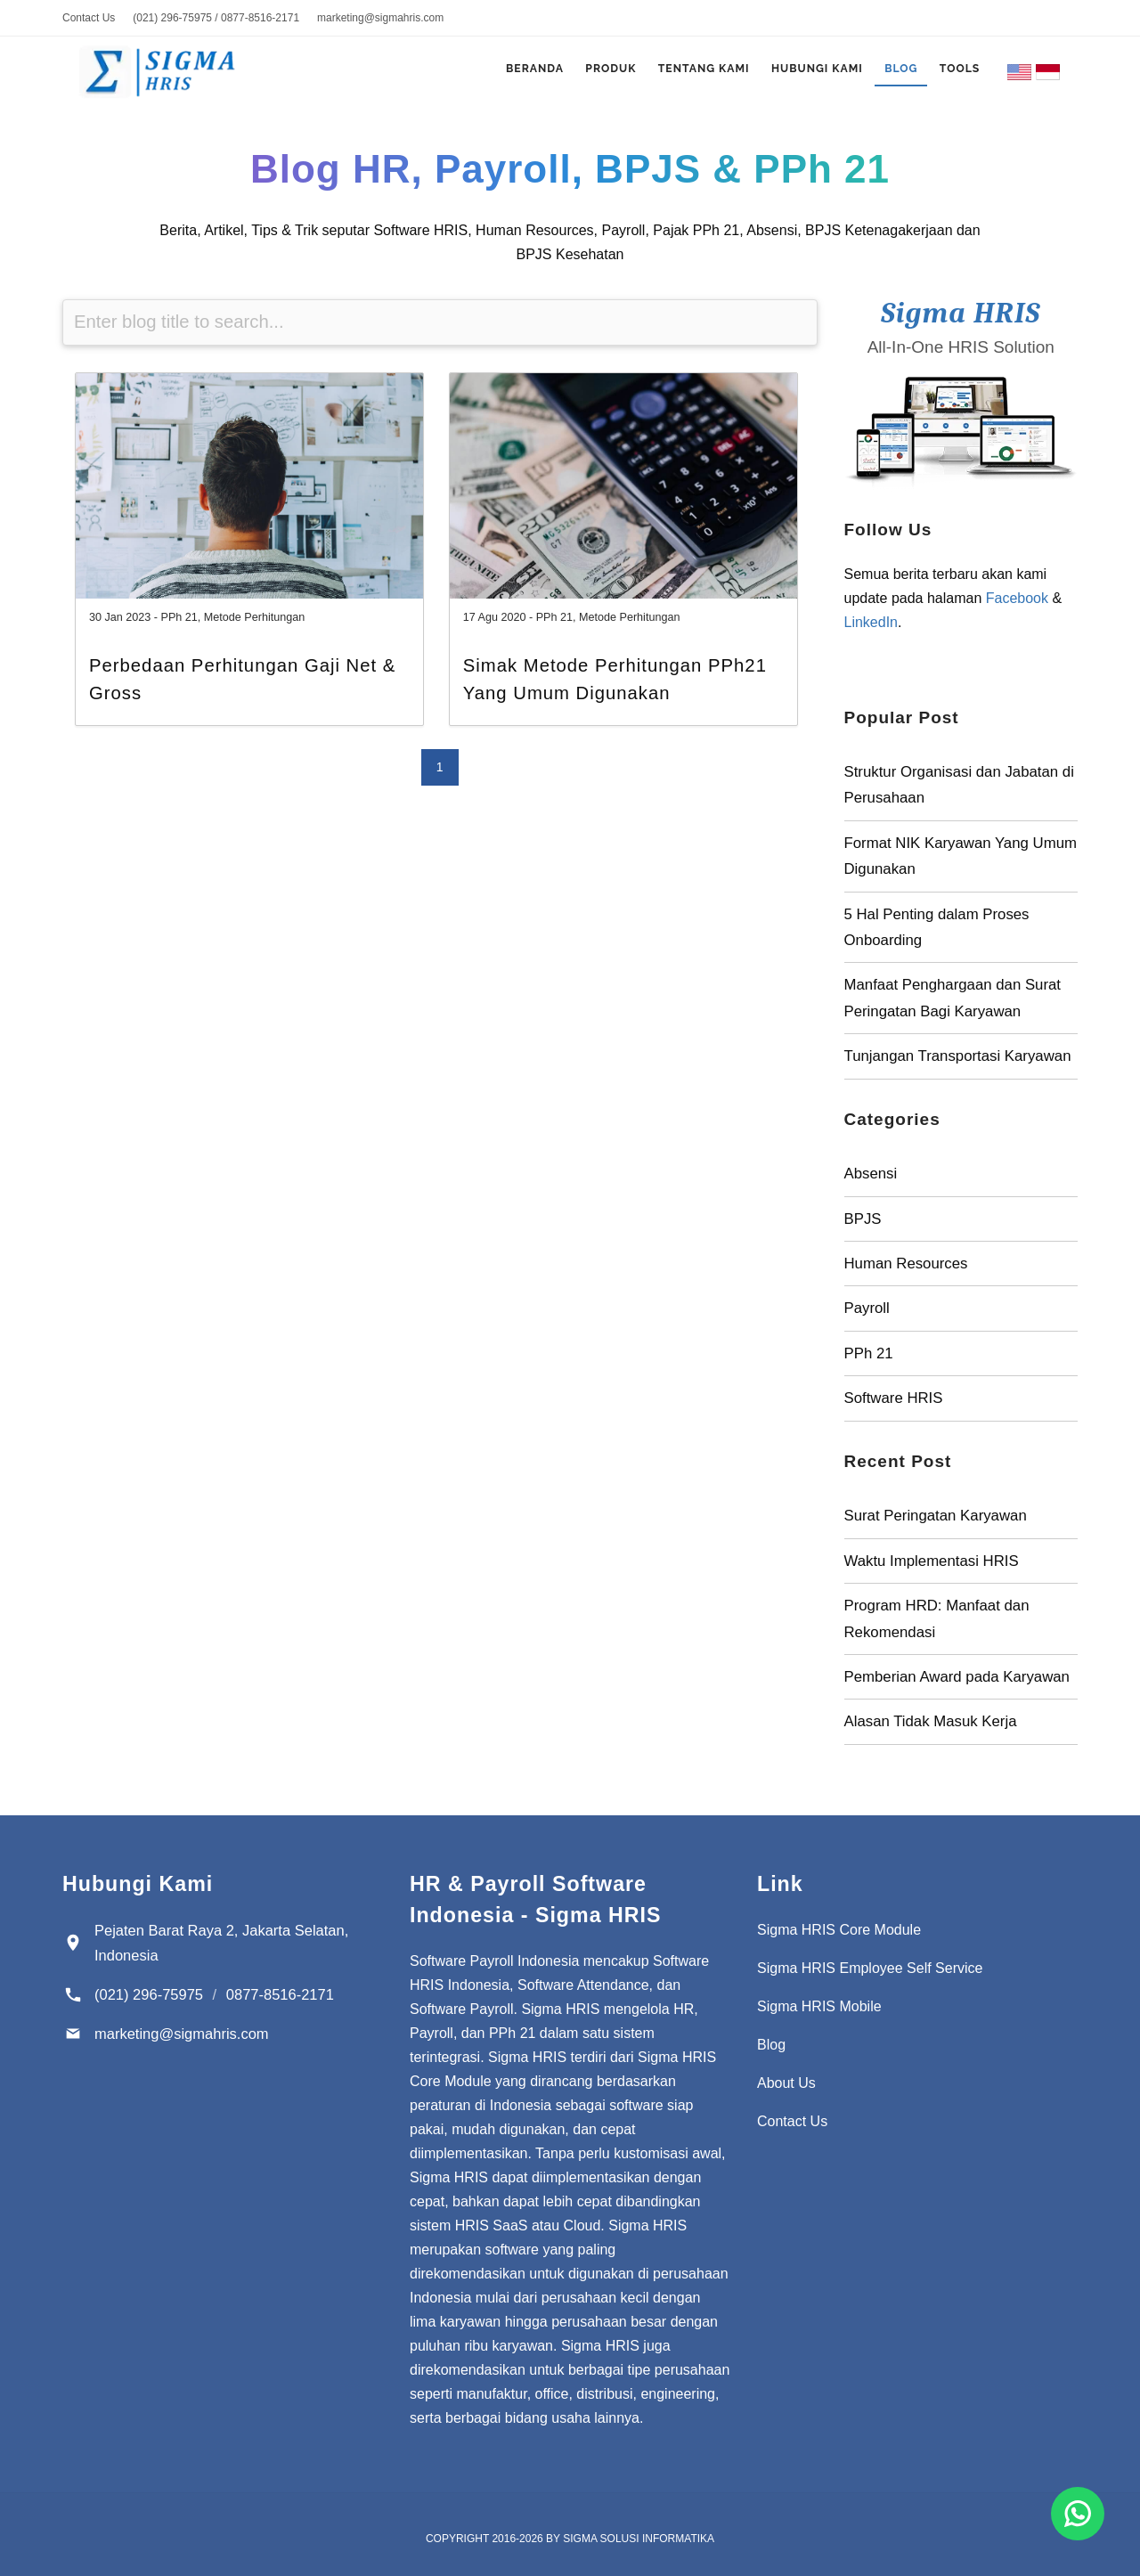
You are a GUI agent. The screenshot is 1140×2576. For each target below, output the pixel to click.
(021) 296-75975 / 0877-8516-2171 (216, 18)
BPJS (863, 1219)
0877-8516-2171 (280, 1994)
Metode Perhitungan (254, 617)
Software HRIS (893, 1398)
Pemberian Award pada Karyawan (957, 1676)
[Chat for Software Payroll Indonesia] (1077, 2513)
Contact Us (88, 18)
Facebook (1017, 598)
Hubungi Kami (802, 73)
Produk (585, 73)
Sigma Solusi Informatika (638, 2538)
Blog (892, 73)
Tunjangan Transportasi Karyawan (957, 1056)
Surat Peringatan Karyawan (935, 1515)
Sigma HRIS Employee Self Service (869, 1968)
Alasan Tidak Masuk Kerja (930, 1721)
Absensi (871, 1173)
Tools (957, 73)
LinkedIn (871, 622)
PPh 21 (179, 617)
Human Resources (906, 1263)
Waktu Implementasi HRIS (931, 1561)
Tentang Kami (684, 73)
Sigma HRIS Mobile (819, 2006)
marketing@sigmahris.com (380, 18)
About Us (786, 2083)
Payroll (867, 1308)
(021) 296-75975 (148, 1994)
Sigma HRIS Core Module (839, 1929)
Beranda (503, 73)
